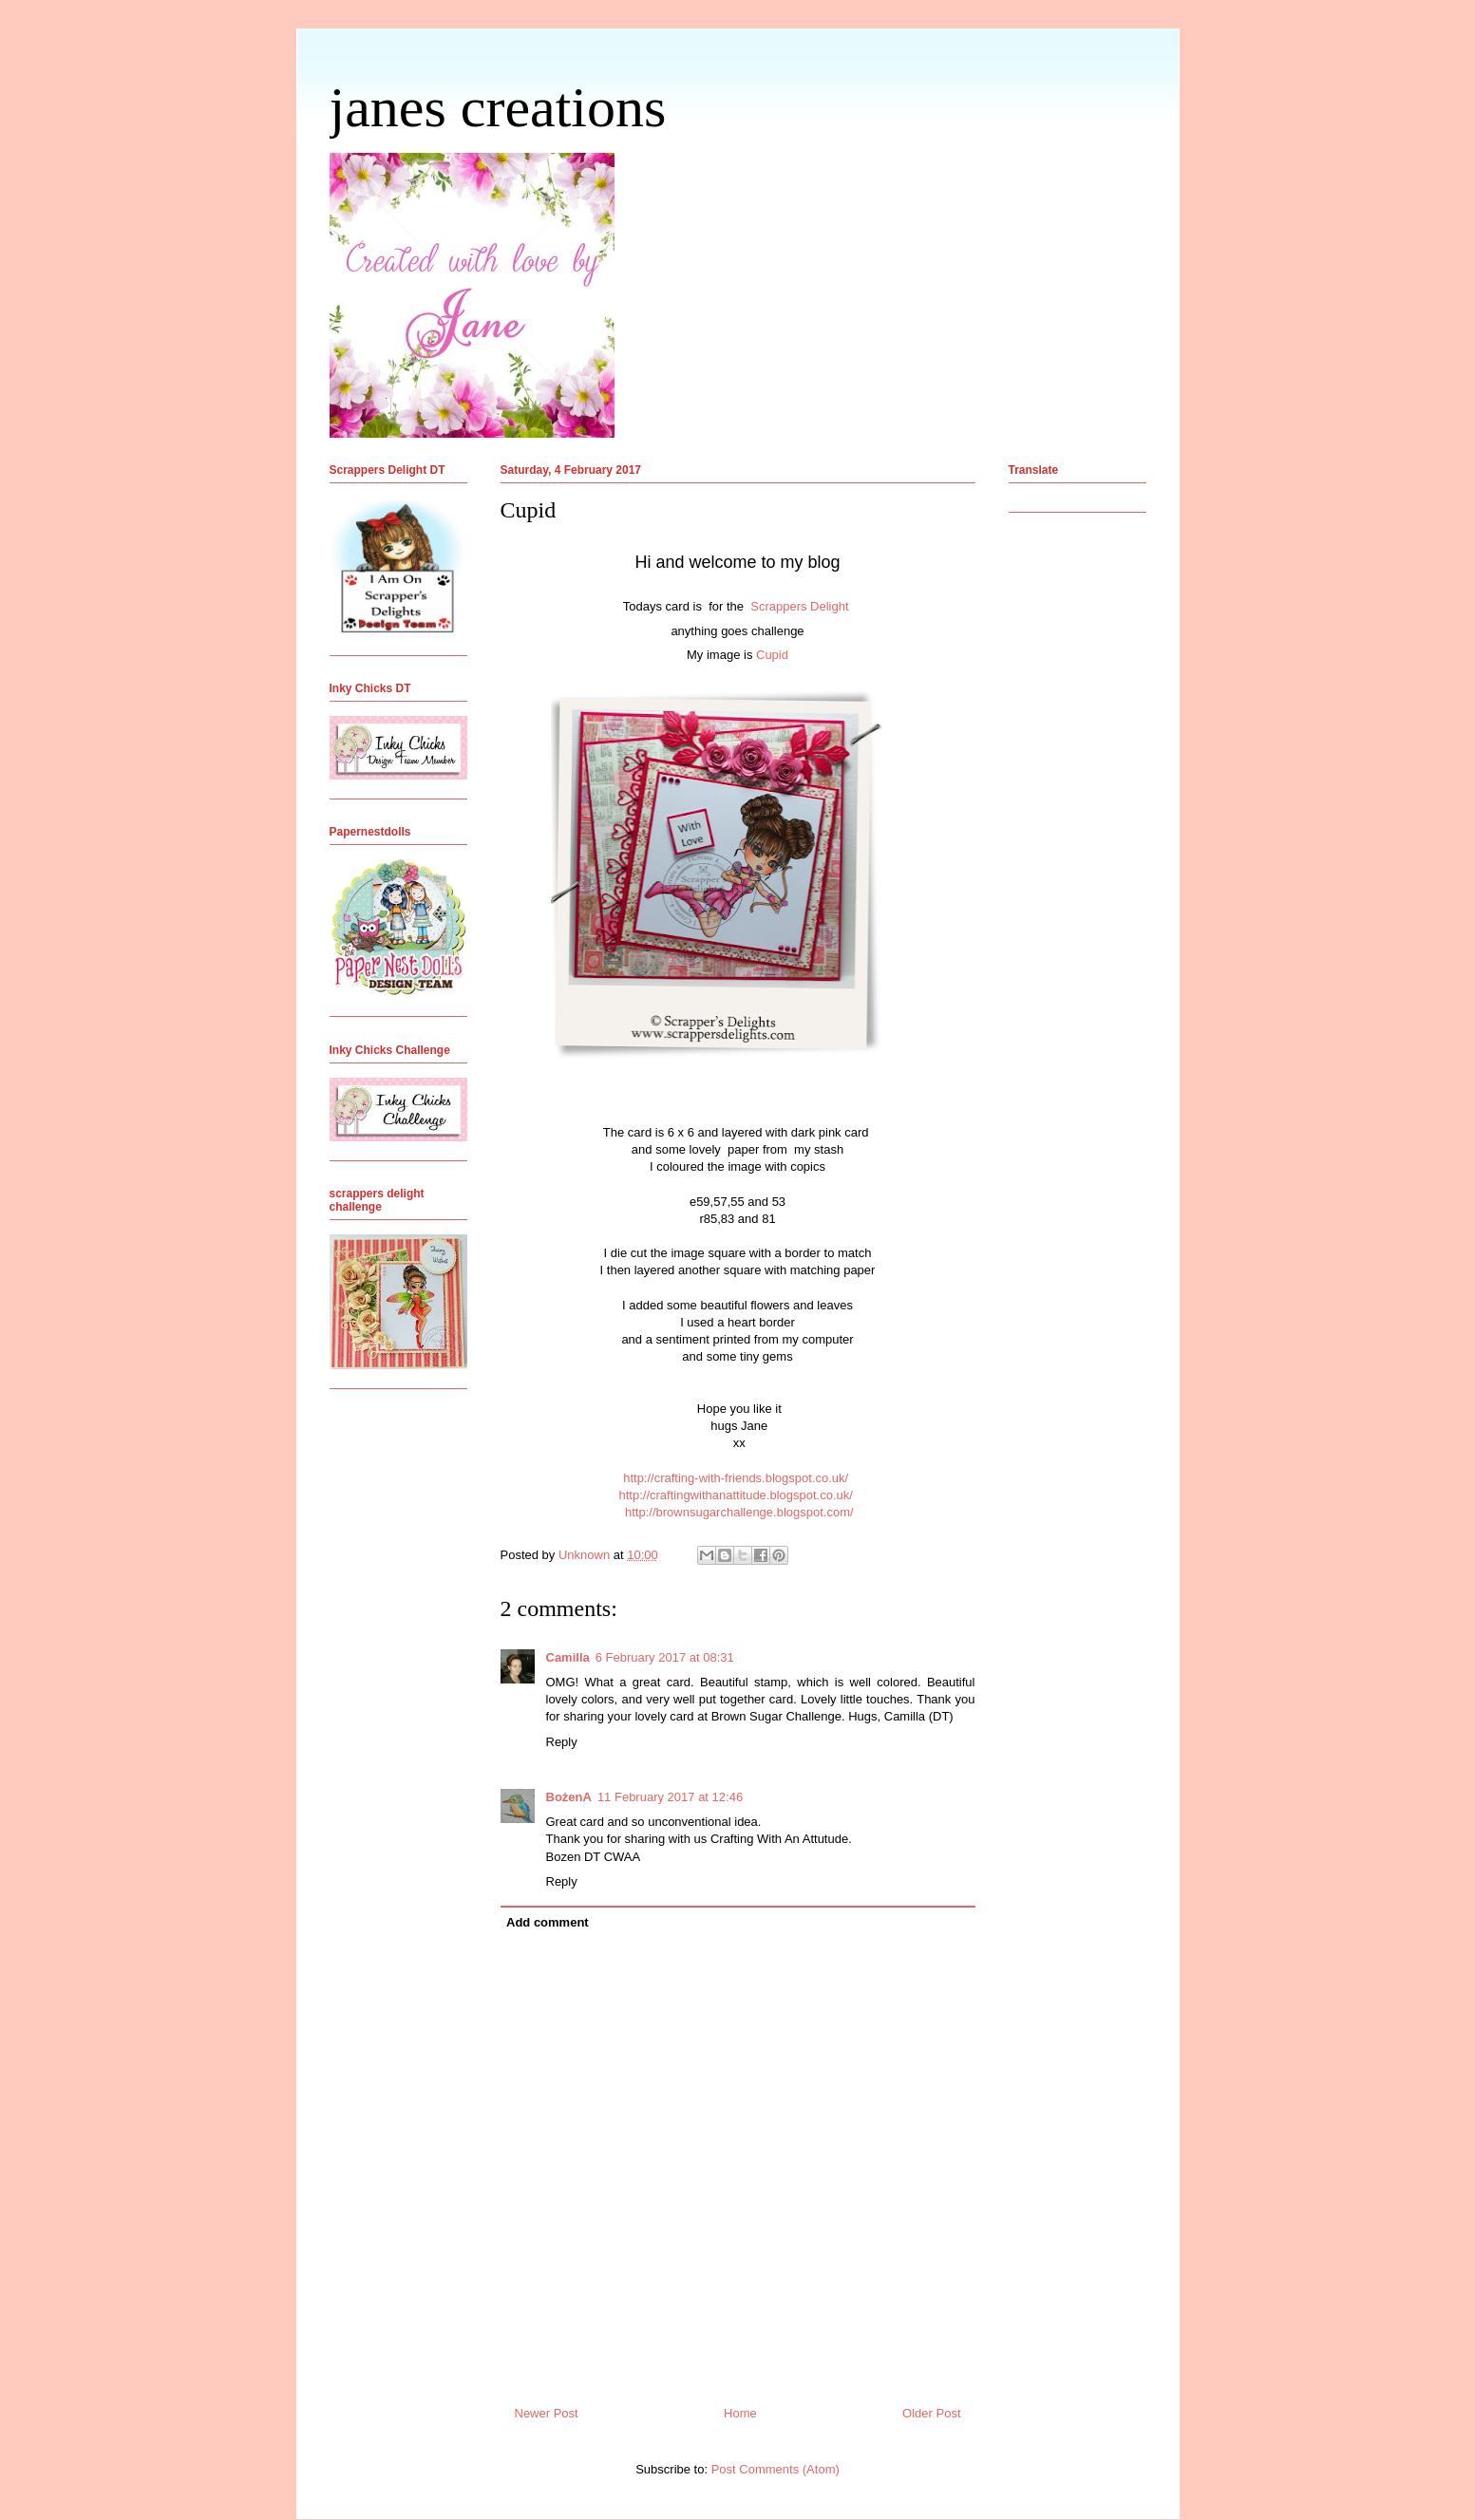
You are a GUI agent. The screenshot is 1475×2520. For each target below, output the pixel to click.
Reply (561, 1742)
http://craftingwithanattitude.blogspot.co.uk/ (735, 1495)
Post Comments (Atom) (775, 2469)
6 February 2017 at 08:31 (665, 1657)
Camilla (568, 1657)
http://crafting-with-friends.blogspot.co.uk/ (735, 1478)
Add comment (547, 1922)
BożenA (569, 1797)
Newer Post (546, 2413)
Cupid (772, 655)
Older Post (931, 2413)
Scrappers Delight (801, 606)
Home (740, 2413)
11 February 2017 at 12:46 (670, 1797)
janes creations (498, 107)
